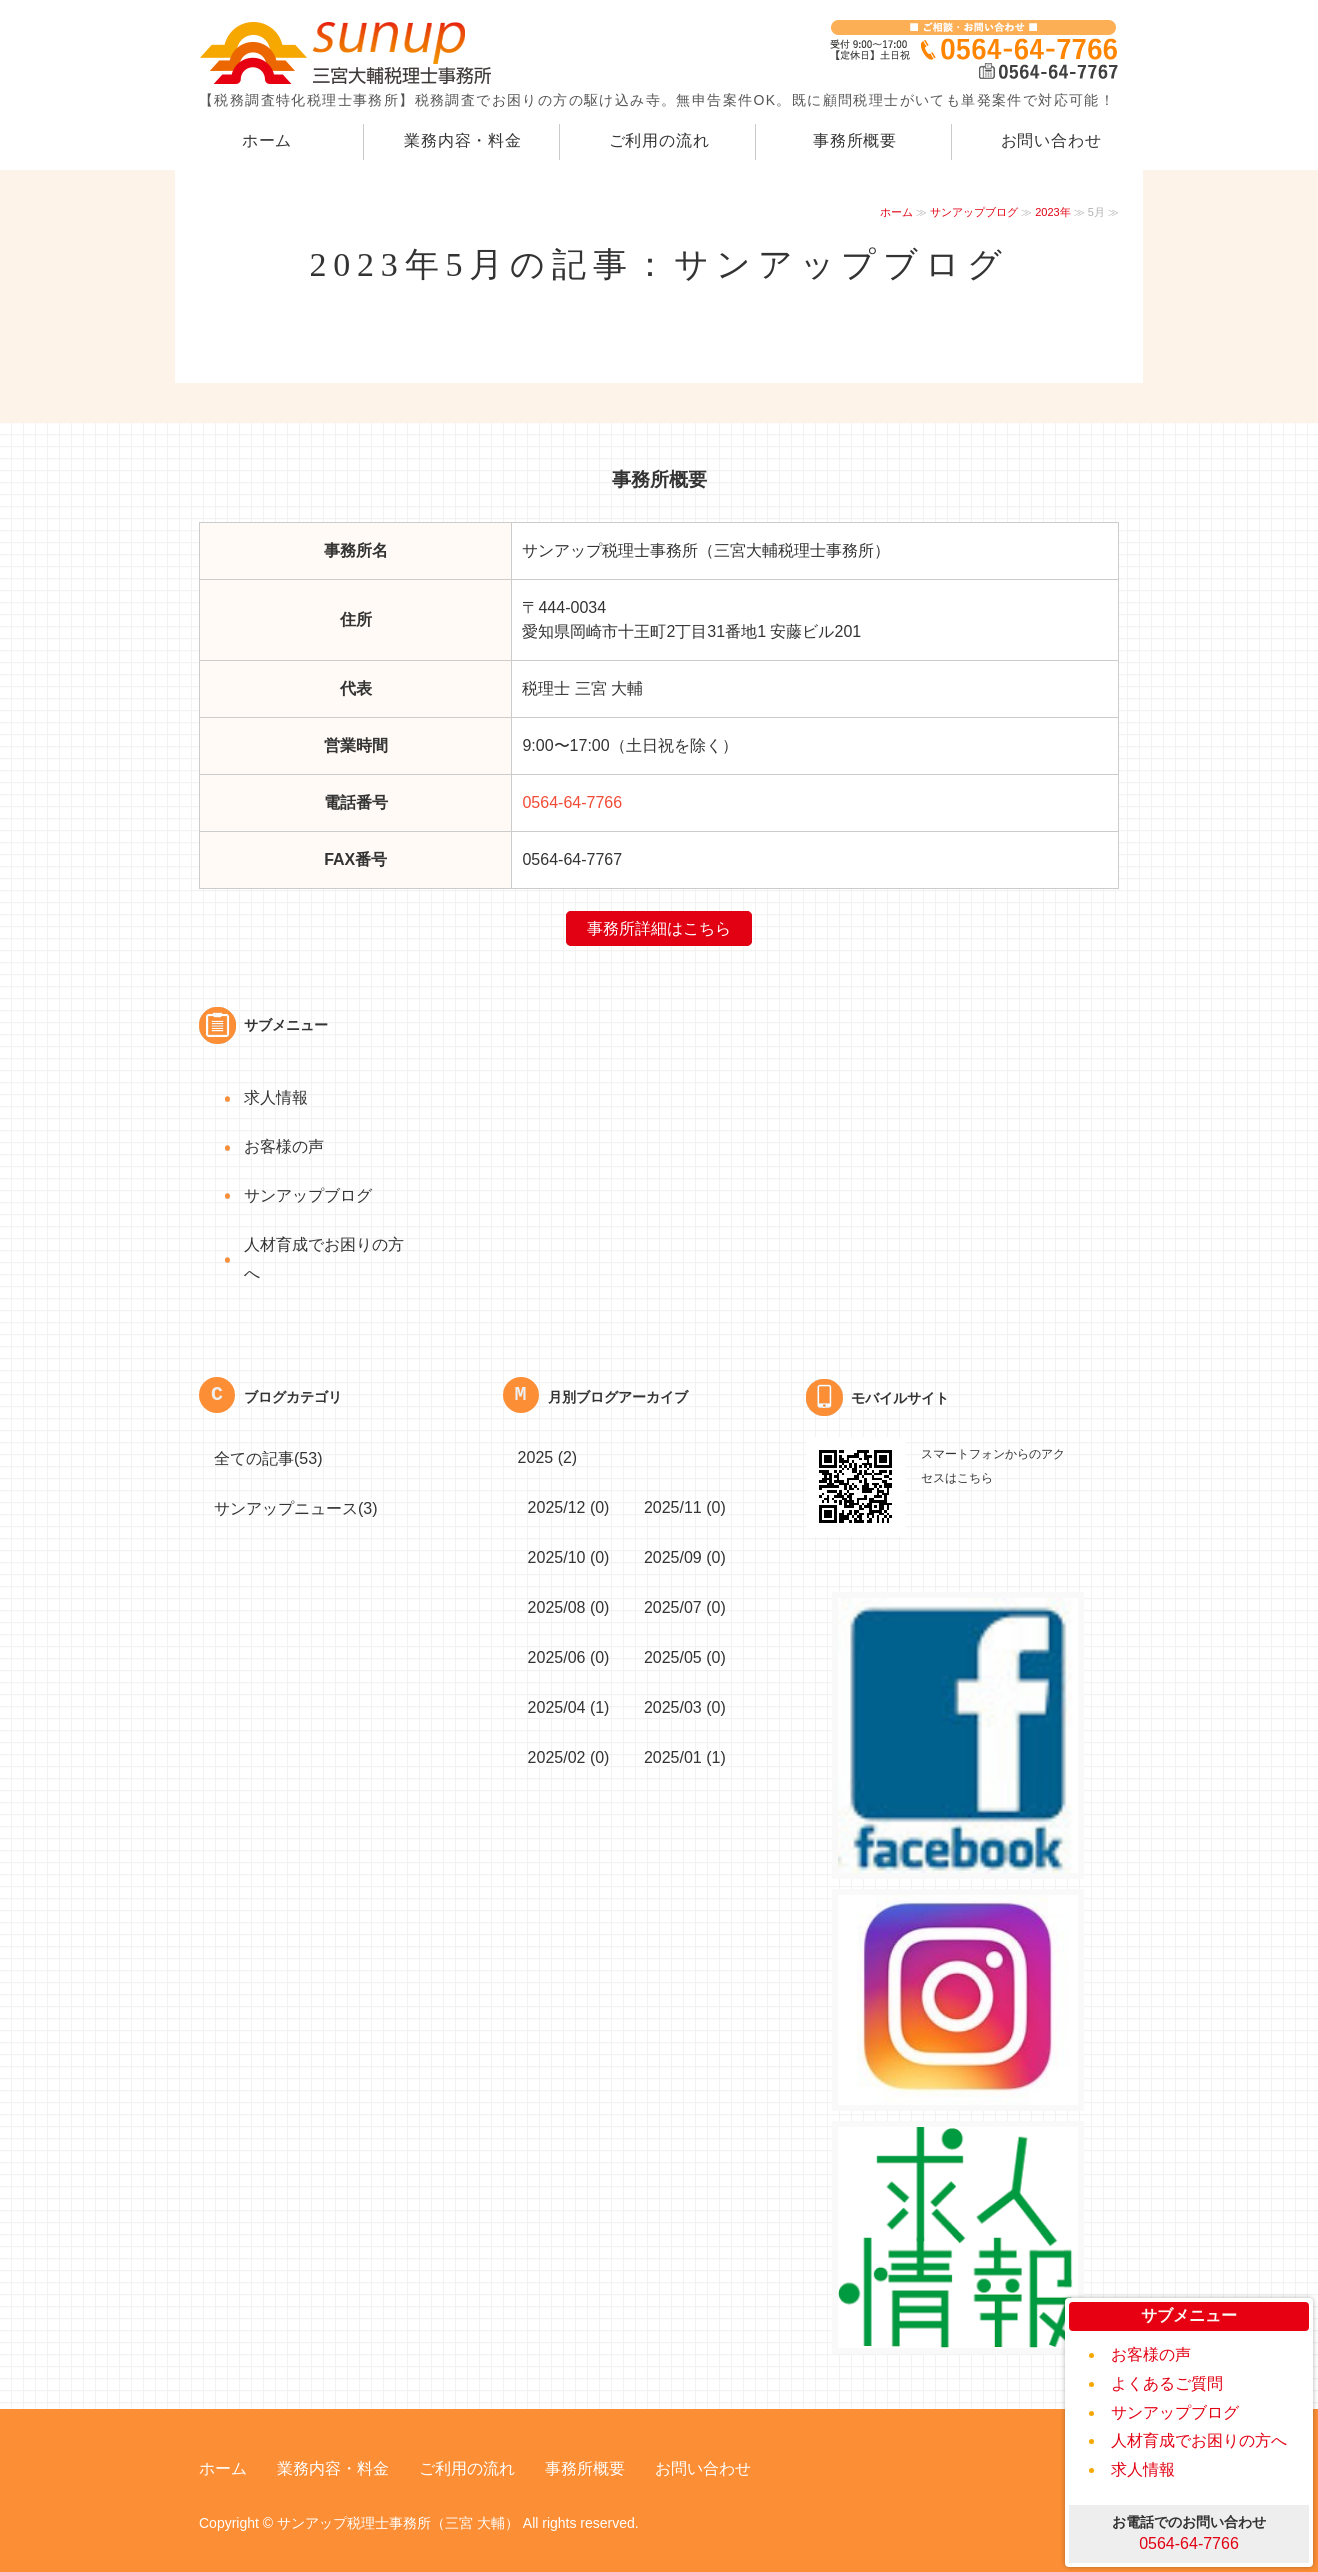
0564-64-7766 (572, 802)
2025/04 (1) (569, 1707)
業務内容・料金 (463, 140)
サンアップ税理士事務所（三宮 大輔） (398, 2523)
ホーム (267, 140)
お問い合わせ (1051, 140)
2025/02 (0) (569, 1757)
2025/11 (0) (685, 1507)
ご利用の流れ (659, 140)
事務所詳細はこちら (659, 928)
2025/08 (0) (569, 1607)
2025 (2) (548, 1457)
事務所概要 (855, 140)
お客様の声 (1151, 2354)
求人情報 (1143, 2469)
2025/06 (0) (569, 1657)
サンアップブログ (974, 212)
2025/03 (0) (685, 1707)
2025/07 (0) (685, 1607)
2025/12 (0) (569, 1507)
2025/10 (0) (569, 1557)
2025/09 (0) (685, 1557)
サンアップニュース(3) (296, 1508)
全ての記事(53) (268, 1458)
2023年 (1052, 212)
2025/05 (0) (685, 1657)
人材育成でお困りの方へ (1199, 2440)
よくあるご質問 (1167, 2383)
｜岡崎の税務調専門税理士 (349, 53)
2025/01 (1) (685, 1757)
